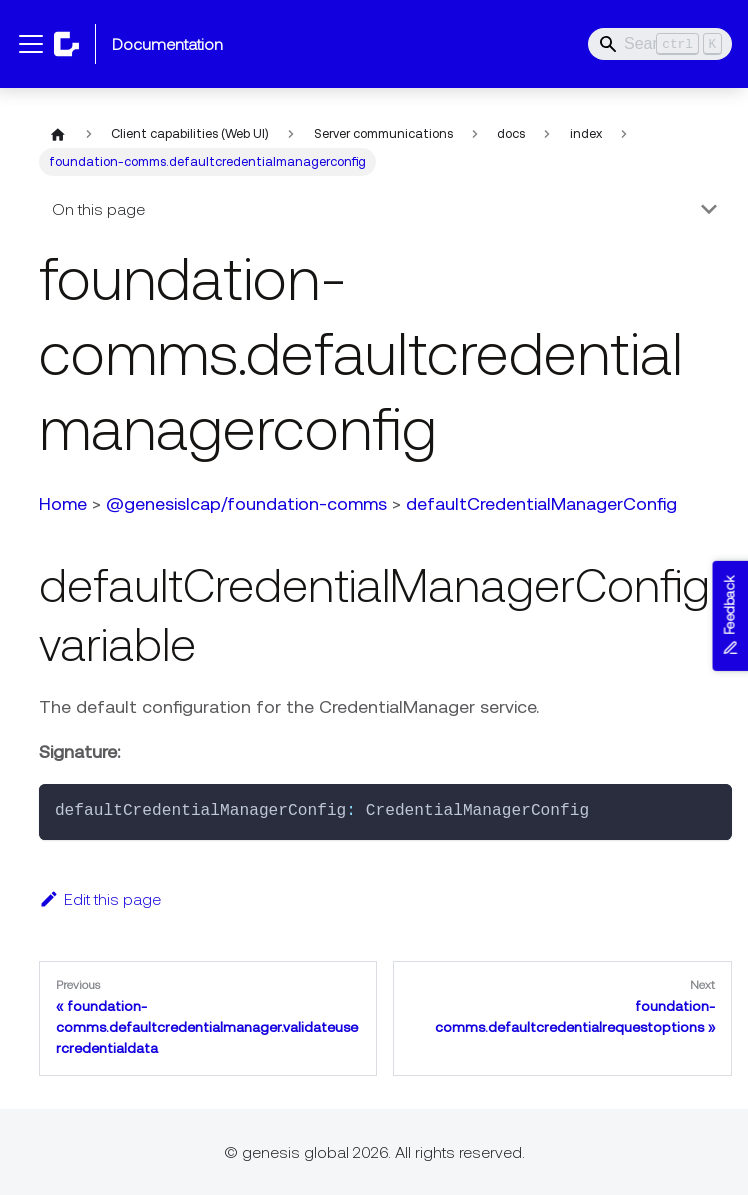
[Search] (660, 44)
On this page (96, 209)
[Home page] (56, 134)
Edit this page (98, 899)
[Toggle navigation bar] (31, 44)
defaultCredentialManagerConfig (539, 503)
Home (61, 503)
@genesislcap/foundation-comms (244, 503)
